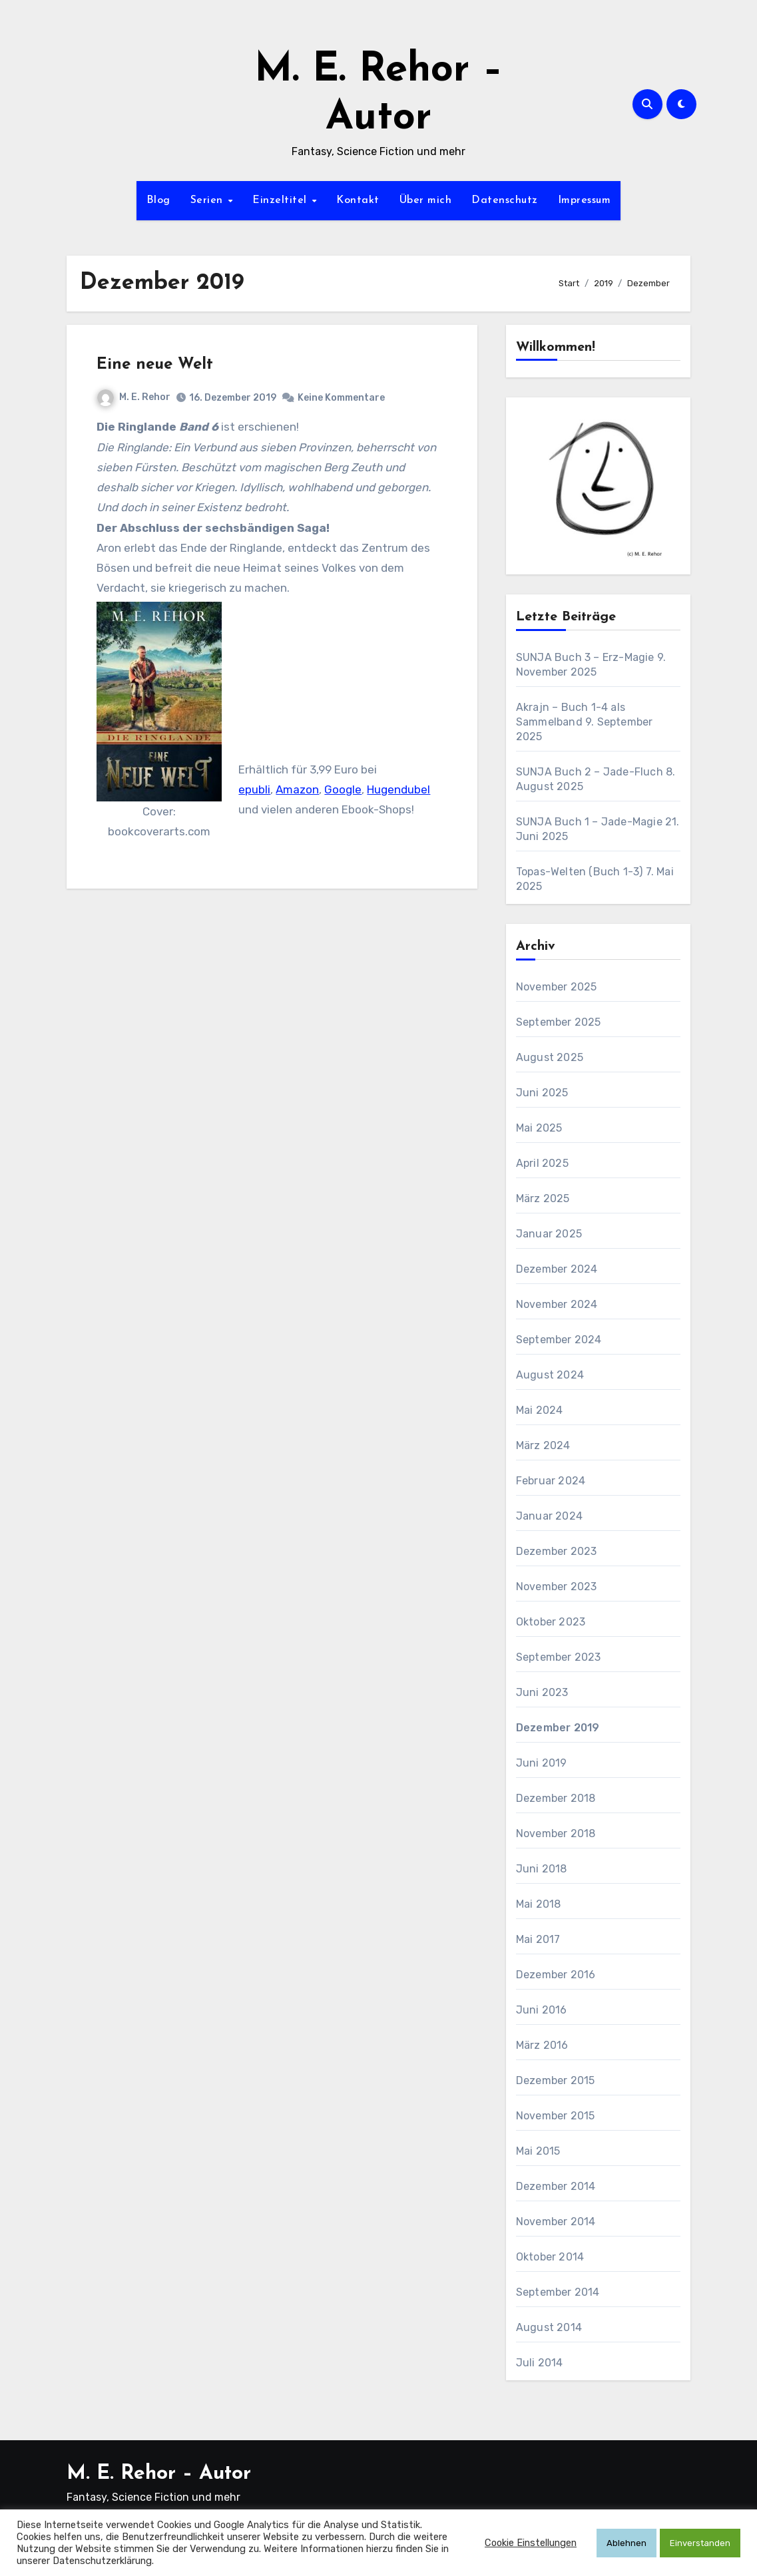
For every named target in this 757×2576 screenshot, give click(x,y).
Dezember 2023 (556, 1551)
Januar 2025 (549, 1233)
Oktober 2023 (550, 1621)
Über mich (425, 200)
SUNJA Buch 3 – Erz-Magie (585, 657)
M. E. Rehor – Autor (159, 2474)
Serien (208, 200)
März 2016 (542, 2045)
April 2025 (542, 1163)
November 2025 (556, 986)
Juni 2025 (542, 1092)
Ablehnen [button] (626, 2543)
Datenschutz (504, 200)
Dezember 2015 (555, 2080)
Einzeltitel (281, 200)
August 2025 (549, 1057)
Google (343, 789)
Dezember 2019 (558, 1727)
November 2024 (557, 1304)
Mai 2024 (539, 1410)
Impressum (584, 200)
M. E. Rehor (133, 397)
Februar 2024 (550, 1480)
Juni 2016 (541, 2010)
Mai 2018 (538, 1904)
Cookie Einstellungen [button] (531, 2543)
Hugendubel (398, 789)
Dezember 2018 (556, 1798)
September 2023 (558, 1657)
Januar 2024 (549, 1516)
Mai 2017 (538, 1939)
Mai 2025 (539, 1128)
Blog (158, 200)
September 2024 (559, 1339)
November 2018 (556, 1833)
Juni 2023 (542, 1692)
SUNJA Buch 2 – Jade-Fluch (589, 771)
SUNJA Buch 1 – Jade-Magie (589, 821)
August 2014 (549, 2327)
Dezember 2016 (556, 1974)
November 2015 (555, 2115)
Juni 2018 (541, 1868)
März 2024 (543, 1445)
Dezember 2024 (557, 1269)
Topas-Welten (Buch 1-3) (579, 871)
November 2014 (556, 2221)
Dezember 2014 (556, 2186)
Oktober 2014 (550, 2257)
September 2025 (558, 1022)
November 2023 (556, 1586)
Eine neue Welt (155, 365)
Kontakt (357, 200)
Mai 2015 (538, 2151)
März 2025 (543, 1198)
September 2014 (558, 2292)
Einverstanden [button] (700, 2543)
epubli (254, 789)
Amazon (297, 789)
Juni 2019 (541, 1763)
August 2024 (550, 1375)
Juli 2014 (539, 2362)
